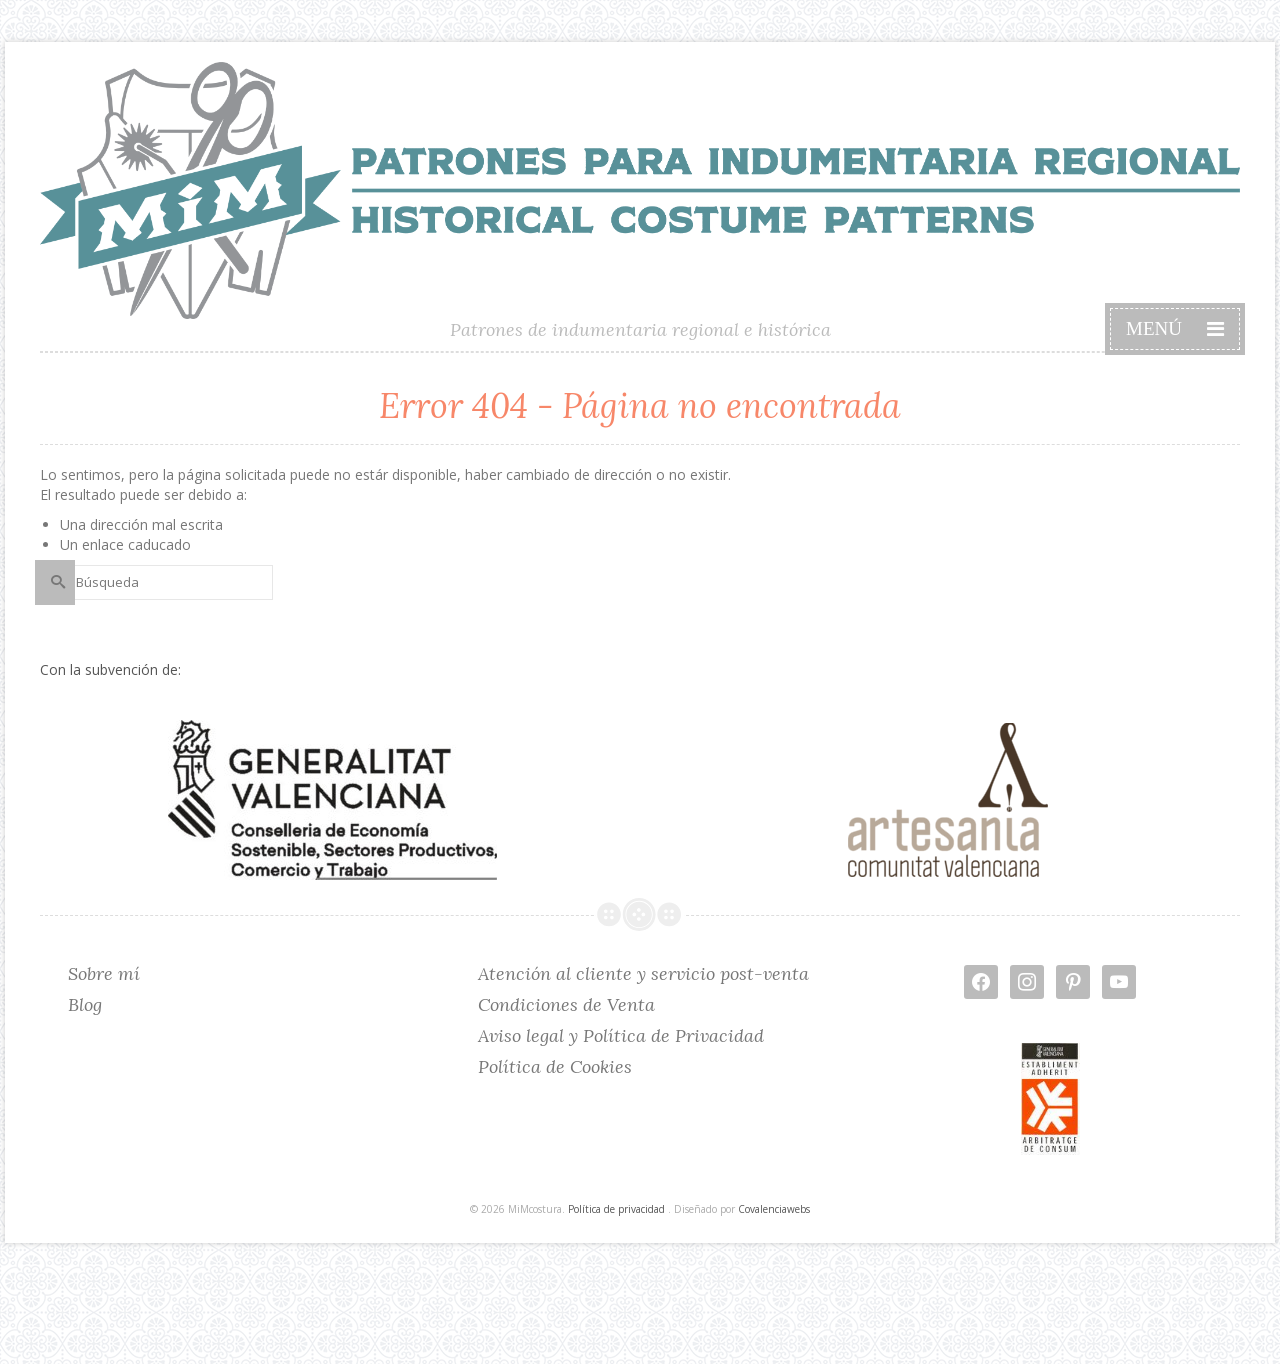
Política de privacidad (616, 1209)
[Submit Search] (55, 582)
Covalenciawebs (774, 1209)
